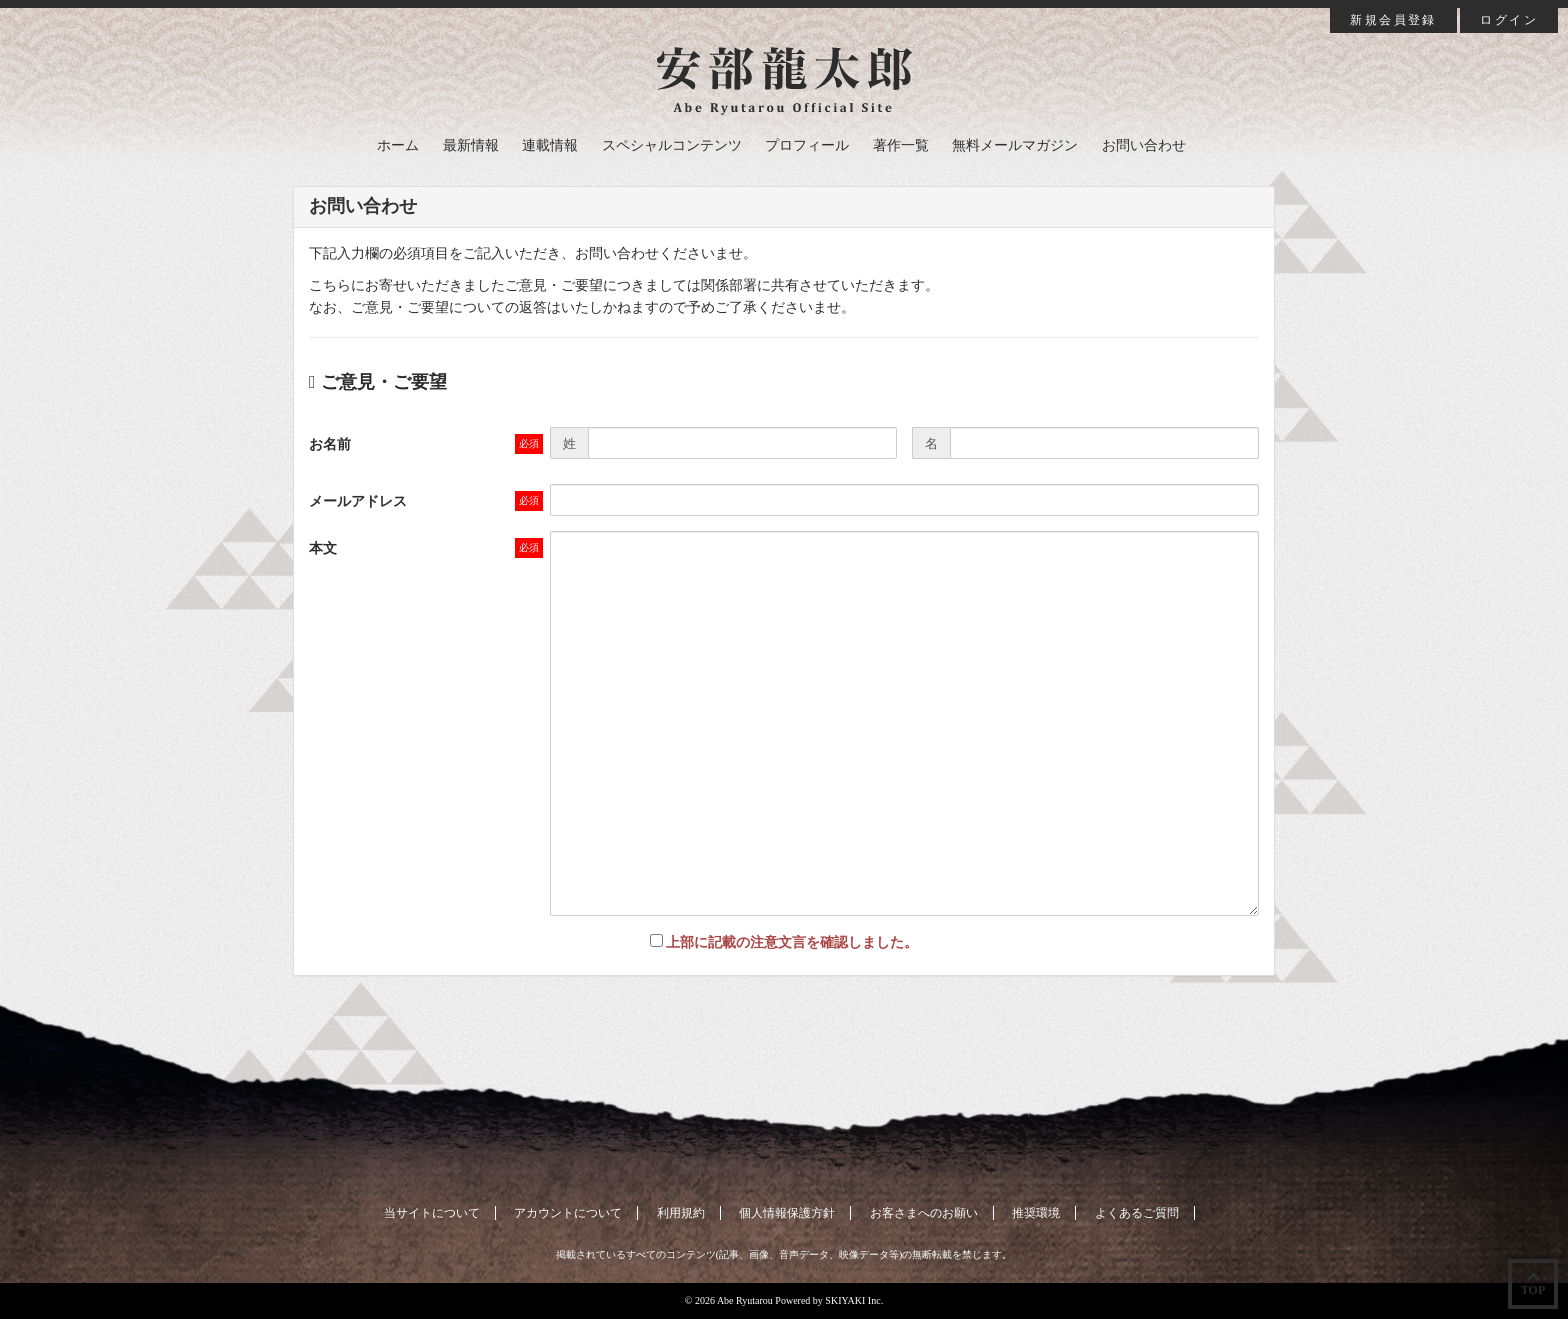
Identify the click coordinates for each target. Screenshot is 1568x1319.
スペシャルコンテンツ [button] (672, 145)
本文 (323, 548)
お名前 (330, 444)
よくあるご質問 (1137, 1213)
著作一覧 (901, 145)
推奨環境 (1036, 1213)
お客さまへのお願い (924, 1213)
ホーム (398, 145)
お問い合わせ (1144, 145)
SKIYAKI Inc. (854, 1300)
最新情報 (471, 145)
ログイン (1509, 20)
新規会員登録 (1393, 20)
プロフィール (807, 145)
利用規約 (681, 1213)
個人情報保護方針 (787, 1213)
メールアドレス (358, 501)
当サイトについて (432, 1213)
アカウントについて (568, 1213)
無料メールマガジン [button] (1015, 145)
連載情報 (550, 145)
